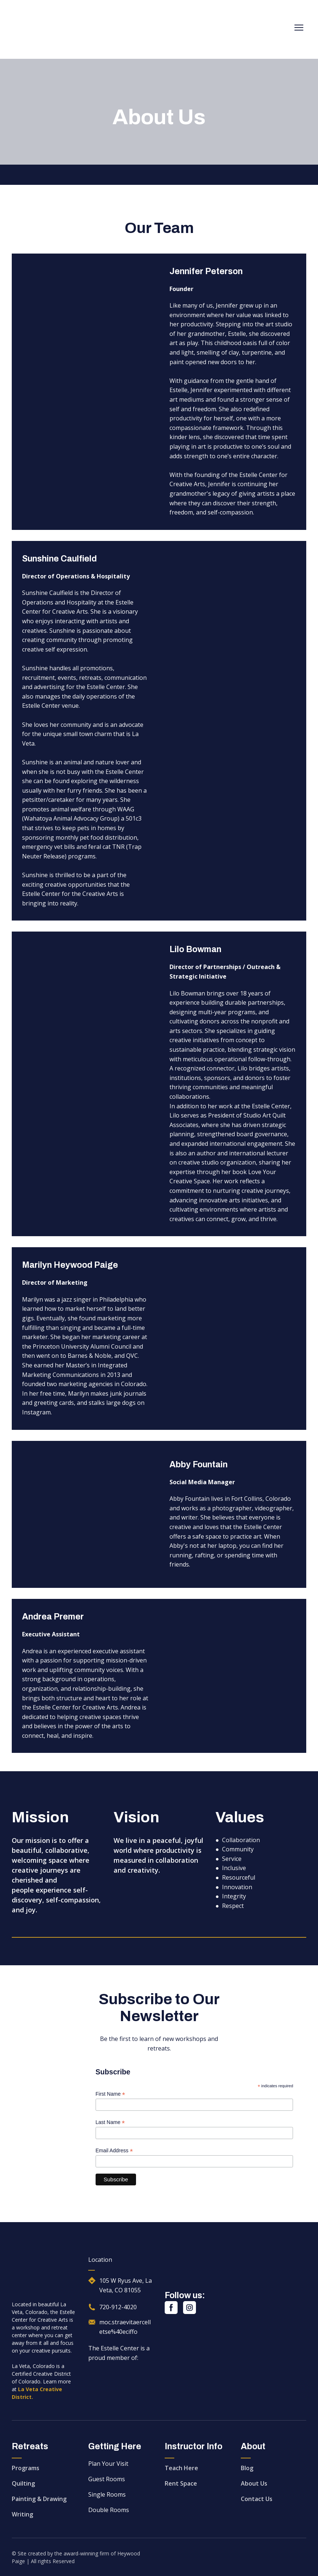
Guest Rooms (106, 2479)
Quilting (23, 2483)
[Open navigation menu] (299, 27)
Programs (25, 2468)
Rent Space (181, 2483)
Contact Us (256, 2499)
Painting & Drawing (39, 2499)
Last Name (110, 2122)
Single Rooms (107, 2494)
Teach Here (181, 2468)
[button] (171, 2307)
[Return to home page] (58, 27)
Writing (22, 2514)
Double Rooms (108, 2510)
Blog (247, 2468)
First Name (110, 2094)
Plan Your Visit (108, 2464)
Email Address (114, 2150)
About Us (254, 2483)
